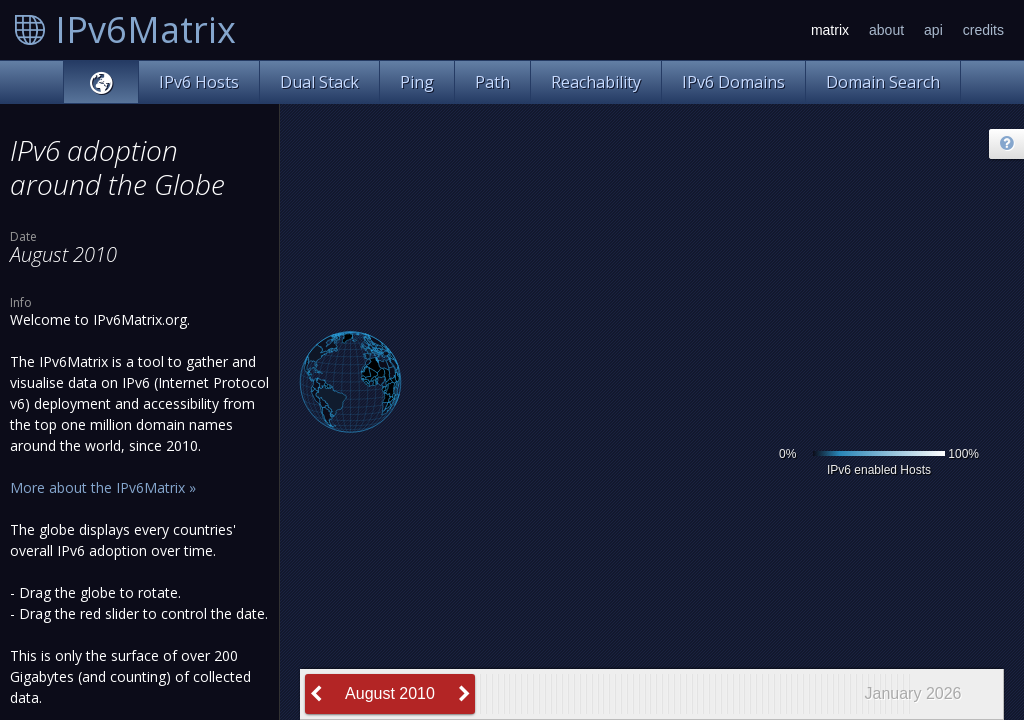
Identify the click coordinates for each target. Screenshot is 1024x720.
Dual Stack (319, 82)
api (933, 30)
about (886, 30)
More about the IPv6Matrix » (103, 487)
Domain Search (883, 82)
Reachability (596, 82)
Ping (417, 82)
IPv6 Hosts (199, 82)
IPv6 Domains (733, 82)
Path (492, 82)
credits (983, 30)
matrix (830, 30)
